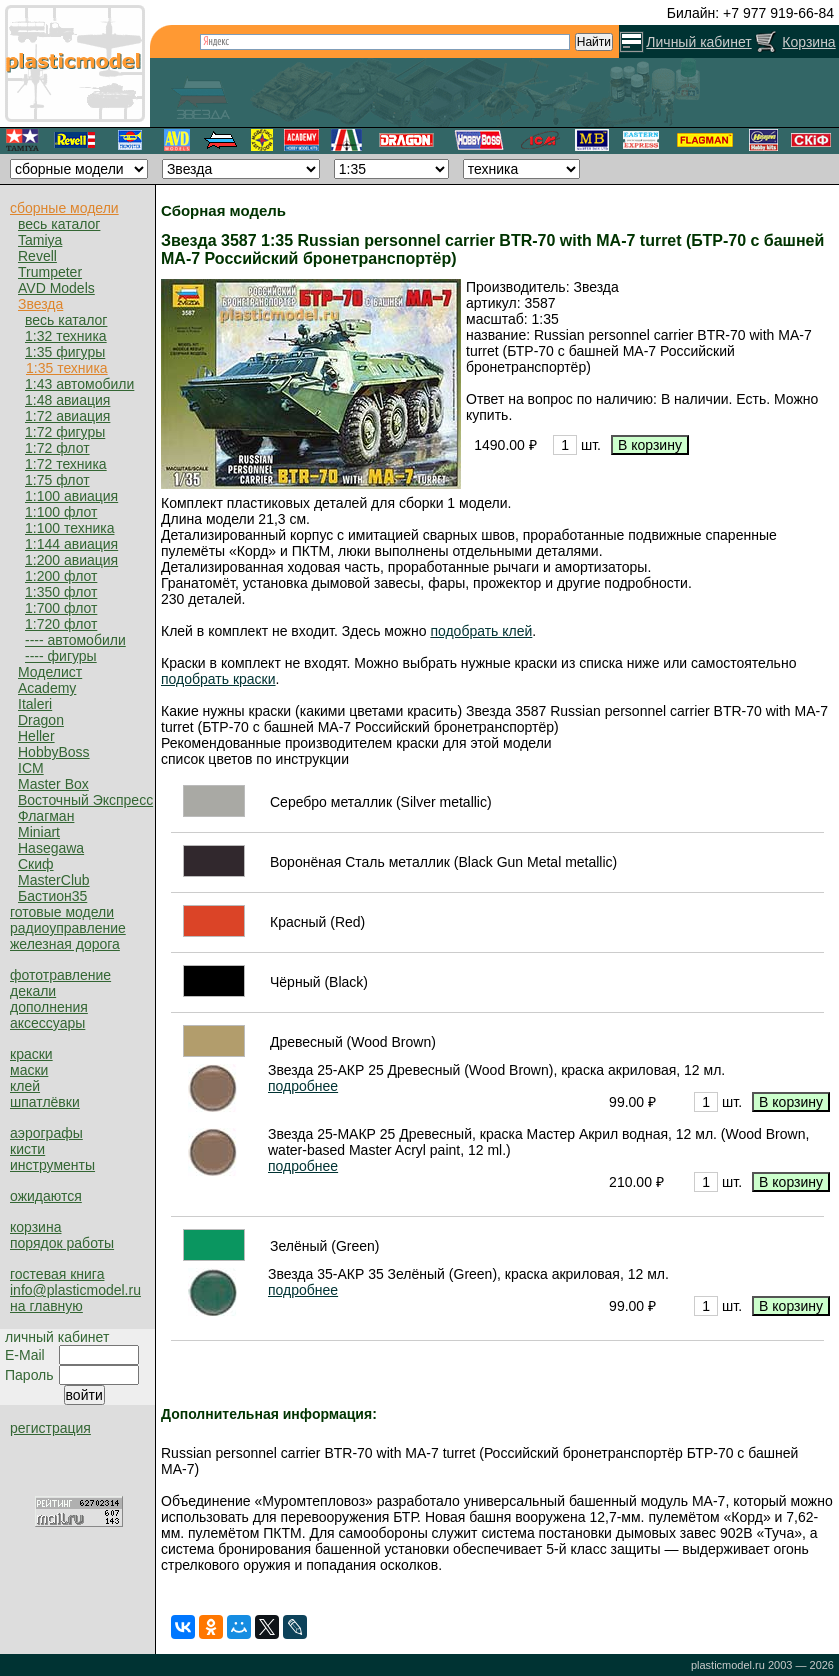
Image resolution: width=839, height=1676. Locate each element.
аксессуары (47, 1023)
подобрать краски (218, 679)
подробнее (303, 1086)
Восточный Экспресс (85, 800)
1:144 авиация (71, 544)
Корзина (808, 42)
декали (33, 991)
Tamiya (40, 240)
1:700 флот (61, 608)
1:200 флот (61, 576)
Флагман (46, 816)
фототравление (60, 975)
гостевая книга (57, 1274)
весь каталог (59, 224)
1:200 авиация (71, 560)
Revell (37, 256)
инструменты (52, 1165)
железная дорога (65, 944)
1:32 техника (66, 336)
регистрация (50, 1428)
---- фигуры (61, 656)
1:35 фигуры (65, 352)
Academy (47, 688)
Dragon (41, 720)
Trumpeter (50, 272)
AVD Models (56, 288)
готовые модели (62, 912)
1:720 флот (61, 624)
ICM (31, 768)
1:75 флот (57, 480)
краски (31, 1054)
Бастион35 (52, 896)
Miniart (39, 832)
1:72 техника (66, 464)
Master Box (53, 784)
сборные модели (64, 208)
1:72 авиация (67, 416)
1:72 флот (57, 448)
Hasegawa (51, 848)
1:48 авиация (67, 400)
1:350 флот (61, 592)
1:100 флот (61, 512)
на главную (46, 1306)
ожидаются (46, 1196)
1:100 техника (69, 528)
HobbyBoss (54, 752)
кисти (27, 1149)
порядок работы (62, 1243)
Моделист (50, 672)
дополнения (49, 1007)
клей (25, 1086)
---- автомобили (75, 640)
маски (29, 1070)
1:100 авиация (71, 496)
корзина (35, 1227)
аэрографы (46, 1133)
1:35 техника (67, 368)
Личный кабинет (698, 42)
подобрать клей (481, 631)
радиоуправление (68, 928)
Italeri (35, 704)
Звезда (40, 304)
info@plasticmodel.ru (75, 1290)
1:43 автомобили (79, 384)
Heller (36, 736)
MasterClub (54, 880)
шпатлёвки (45, 1102)
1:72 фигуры (65, 432)
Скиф (36, 864)
